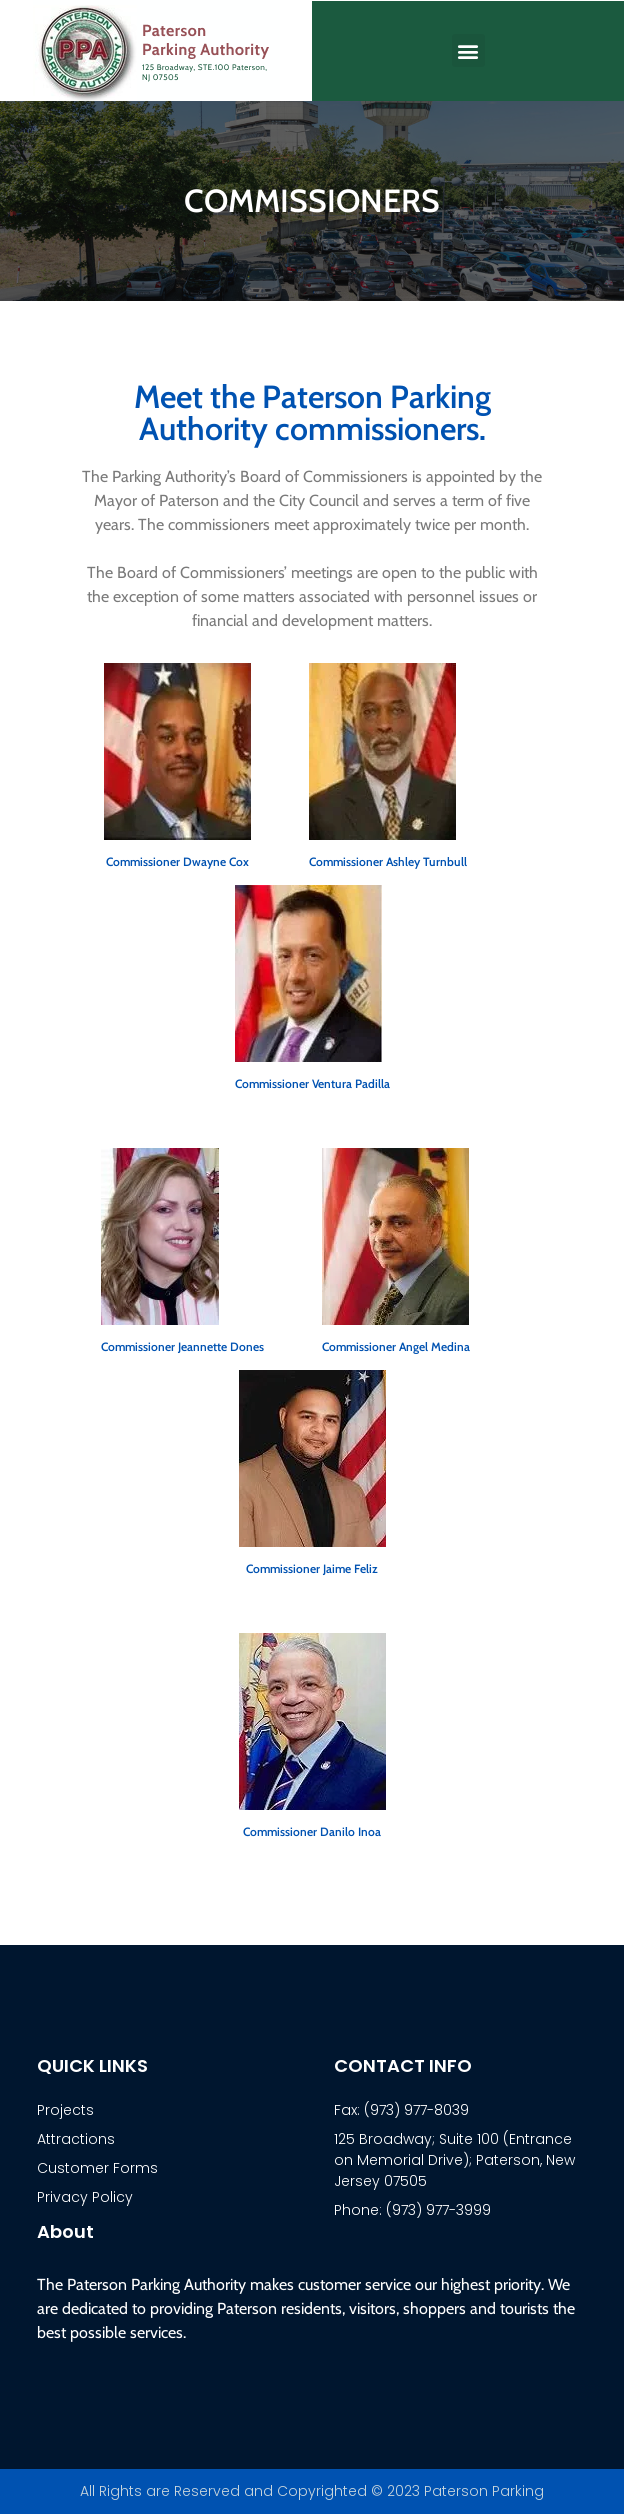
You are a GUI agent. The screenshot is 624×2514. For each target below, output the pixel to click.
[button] (468, 50)
